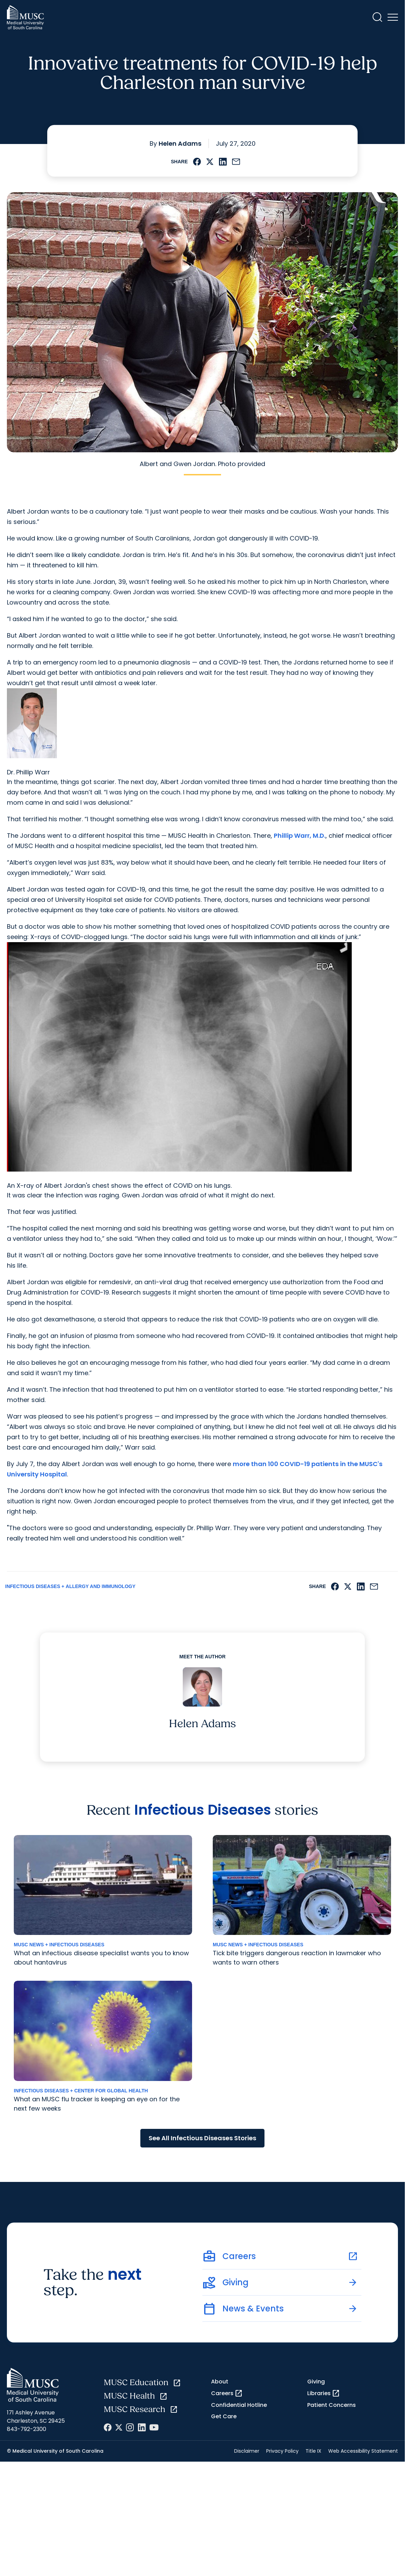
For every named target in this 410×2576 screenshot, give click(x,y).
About (219, 2382)
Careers (227, 2393)
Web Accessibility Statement (363, 2451)
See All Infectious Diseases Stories (202, 2138)
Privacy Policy (282, 2451)
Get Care (224, 2416)
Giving (316, 2382)
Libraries (323, 2393)
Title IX (313, 2451)
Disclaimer (246, 2451)
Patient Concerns (331, 2405)
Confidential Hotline (239, 2405)
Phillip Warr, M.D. (300, 835)
